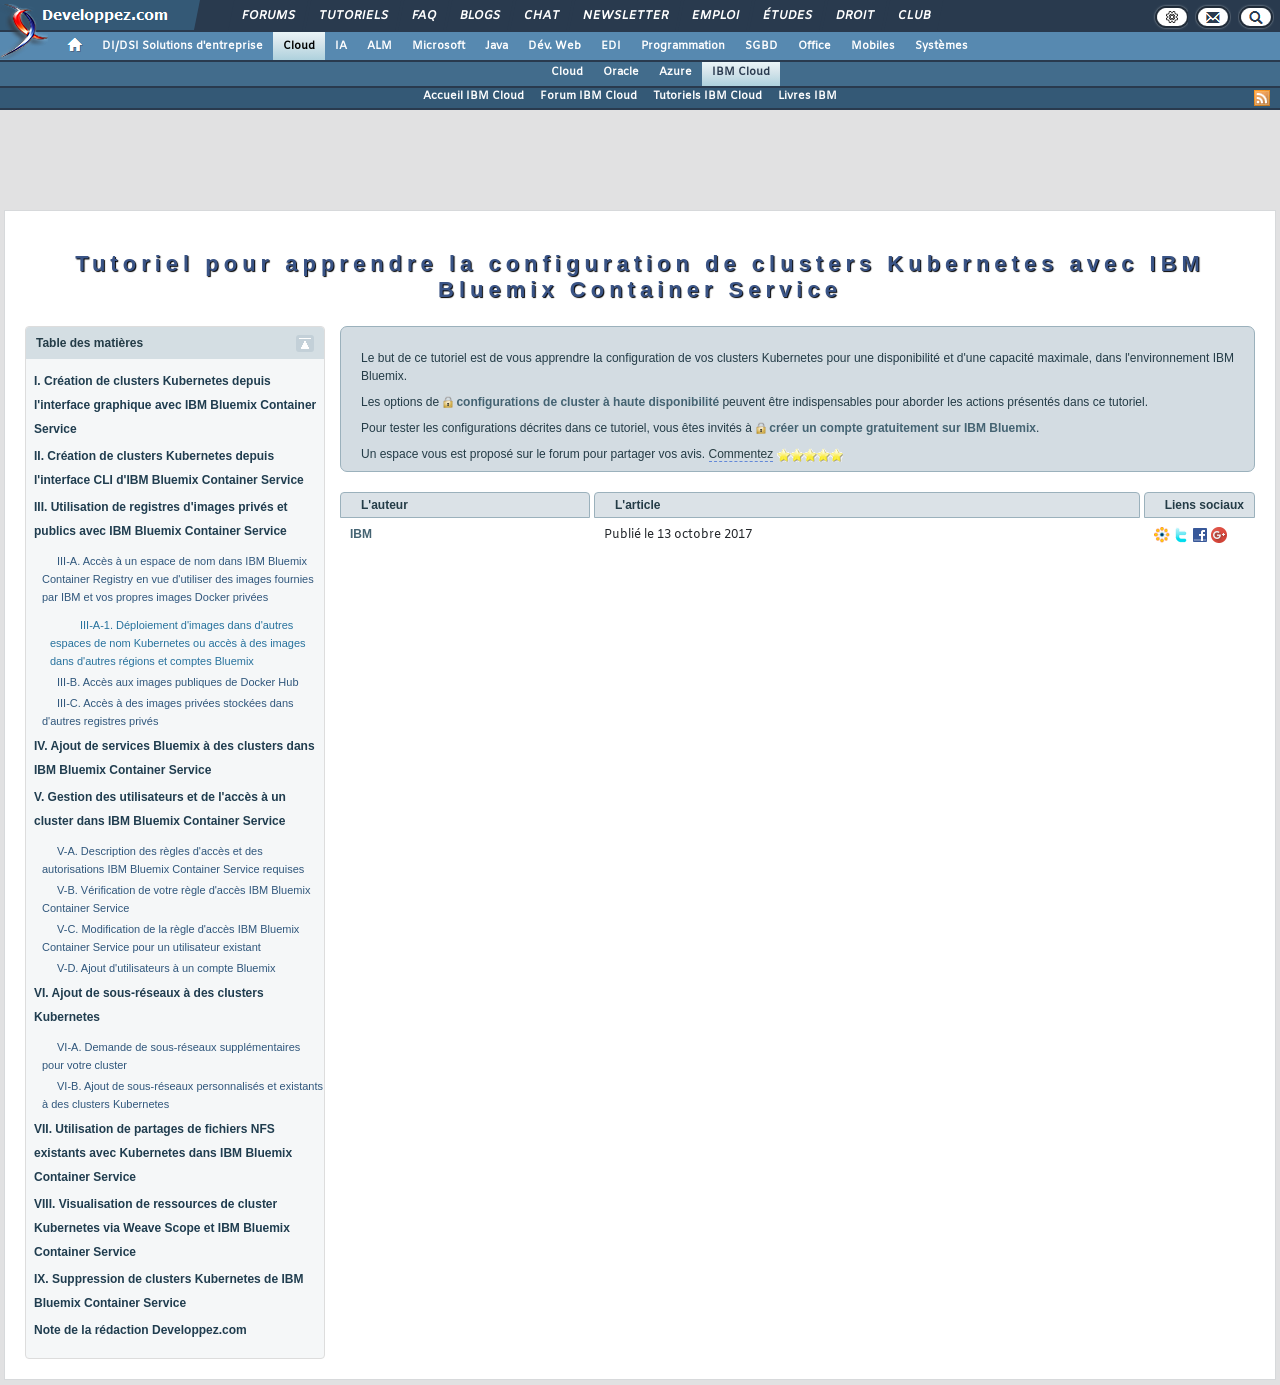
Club (913, 16)
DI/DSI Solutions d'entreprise (182, 46)
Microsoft (438, 46)
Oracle (621, 72)
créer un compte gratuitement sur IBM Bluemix (902, 428)
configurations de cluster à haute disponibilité (587, 402)
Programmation (683, 46)
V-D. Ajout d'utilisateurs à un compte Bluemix (166, 968)
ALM (379, 46)
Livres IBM (807, 96)
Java (496, 46)
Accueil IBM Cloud (473, 96)
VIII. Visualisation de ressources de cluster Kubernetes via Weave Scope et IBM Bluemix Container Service (162, 1228)
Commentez (741, 454)
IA (341, 46)
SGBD (761, 46)
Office (814, 46)
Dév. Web (554, 46)
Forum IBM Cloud (588, 96)
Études (786, 16)
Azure (675, 72)
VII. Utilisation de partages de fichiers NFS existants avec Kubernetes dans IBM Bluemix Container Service (163, 1153)
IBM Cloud (741, 72)
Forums (267, 16)
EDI (611, 46)
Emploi (714, 16)
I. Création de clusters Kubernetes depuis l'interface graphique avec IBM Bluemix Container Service (175, 405)
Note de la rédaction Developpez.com (140, 1330)
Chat (540, 16)
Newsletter (624, 16)
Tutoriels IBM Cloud (707, 96)
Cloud (299, 46)
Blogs (479, 16)
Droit (854, 16)
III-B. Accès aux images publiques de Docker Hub (178, 682)
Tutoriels (352, 16)
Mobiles (873, 46)
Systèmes (941, 46)
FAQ (423, 16)
